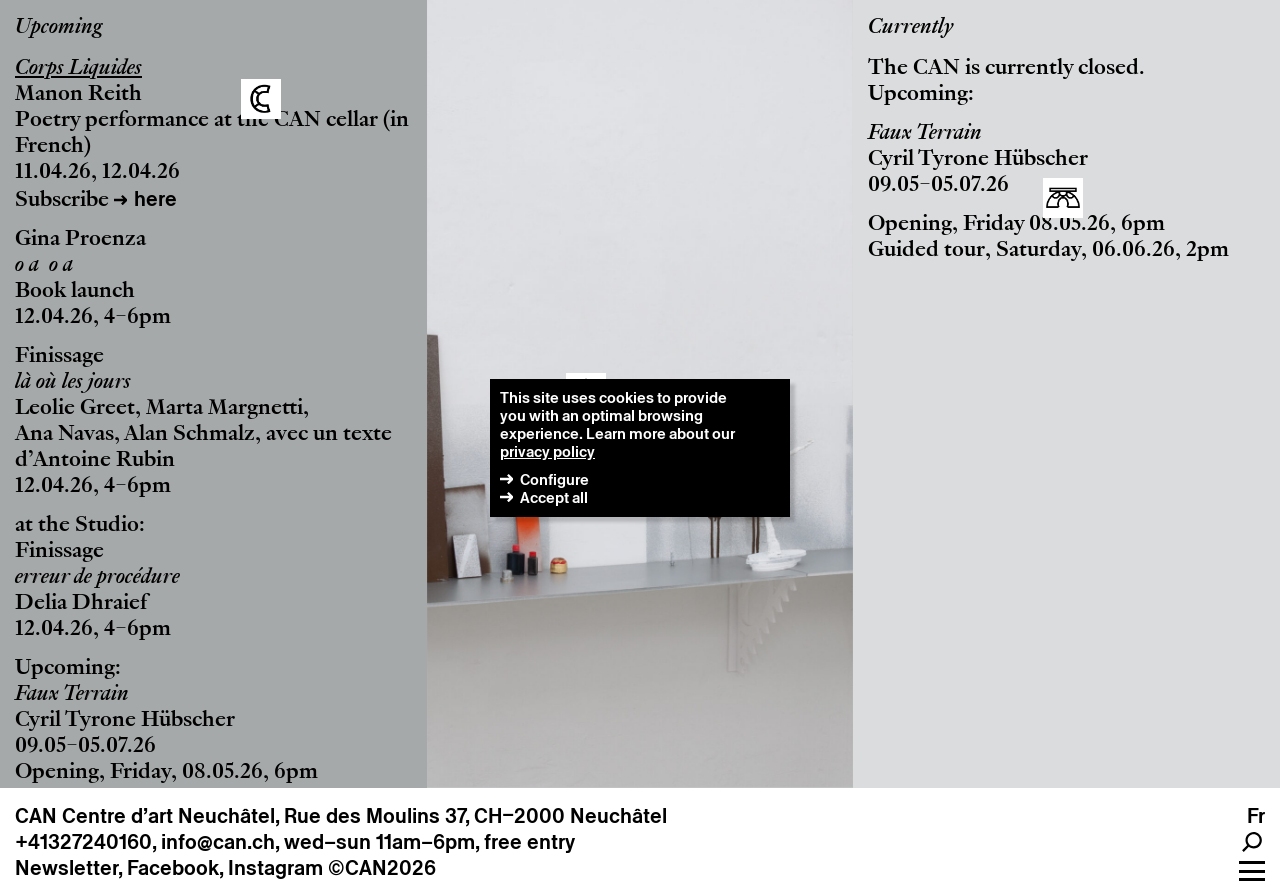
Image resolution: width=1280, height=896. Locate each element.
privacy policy (547, 451)
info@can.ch (218, 842)
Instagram (275, 868)
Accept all (554, 497)
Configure (554, 479)
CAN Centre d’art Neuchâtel (145, 816)
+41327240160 (83, 842)
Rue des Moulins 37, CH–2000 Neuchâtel (475, 816)
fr (1256, 816)
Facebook (173, 868)
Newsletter (66, 868)
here (155, 199)
